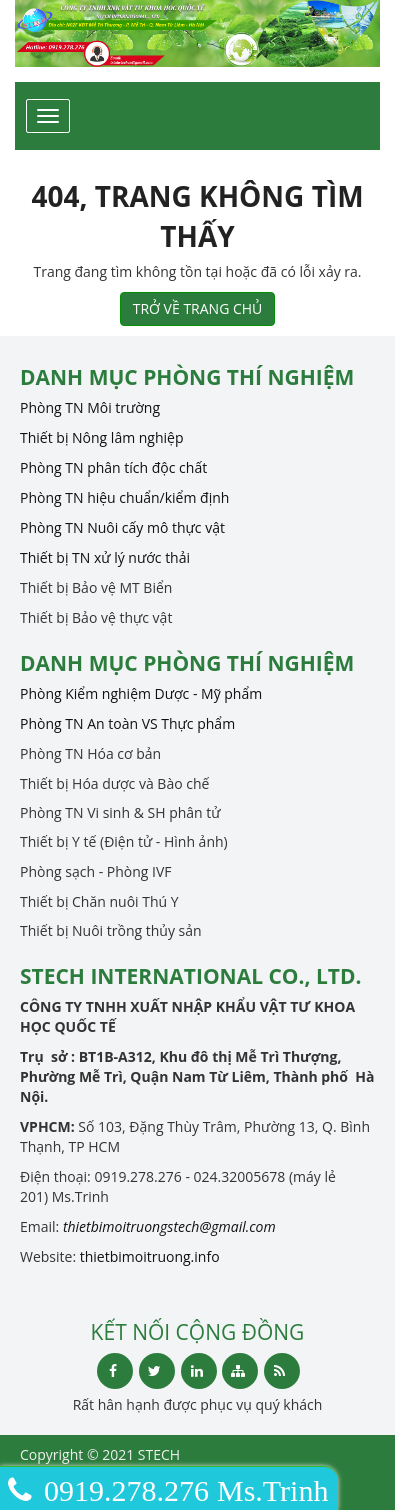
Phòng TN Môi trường (90, 407)
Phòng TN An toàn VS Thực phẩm (127, 723)
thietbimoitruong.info (150, 1256)
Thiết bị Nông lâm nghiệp (102, 437)
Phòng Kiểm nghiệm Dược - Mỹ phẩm (141, 693)
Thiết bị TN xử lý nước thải (105, 557)
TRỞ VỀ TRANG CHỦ (198, 308)
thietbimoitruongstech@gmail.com (169, 1226)
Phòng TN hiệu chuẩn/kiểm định (124, 497)
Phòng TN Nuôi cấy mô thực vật (122, 527)
